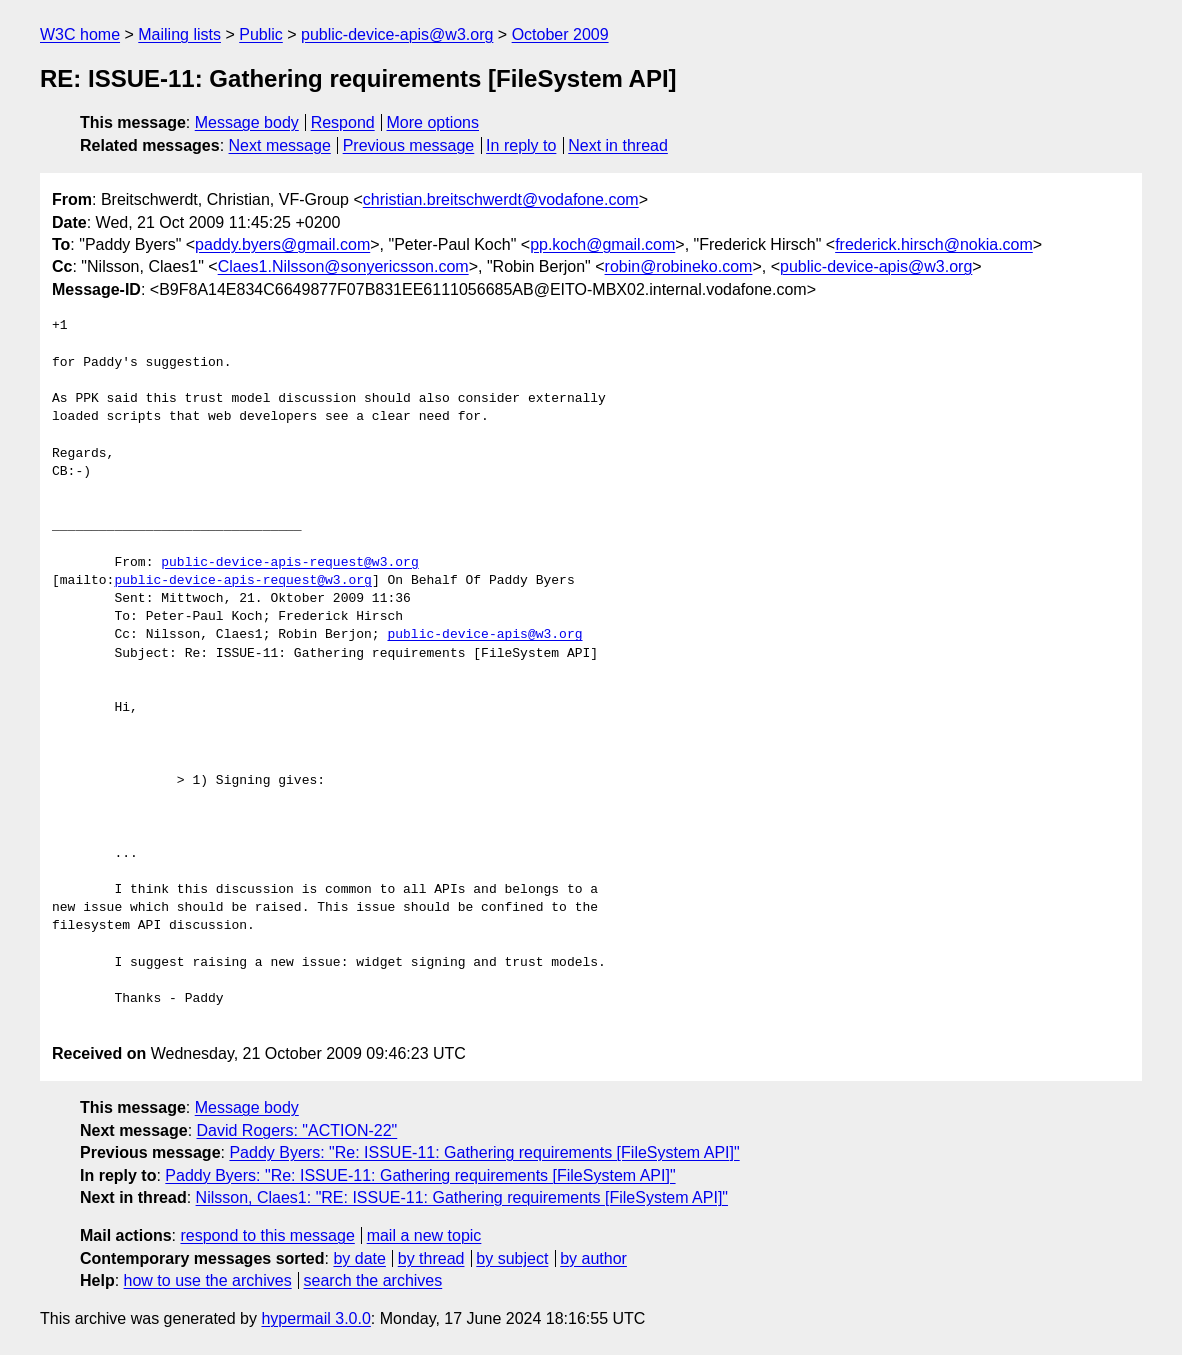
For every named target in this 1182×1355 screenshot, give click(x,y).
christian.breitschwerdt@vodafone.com (501, 199)
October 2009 (560, 34)
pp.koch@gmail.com (602, 244)
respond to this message (267, 1235)
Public (261, 34)
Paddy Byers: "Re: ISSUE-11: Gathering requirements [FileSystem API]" (484, 1152)
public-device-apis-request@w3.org (289, 563)
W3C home (80, 34)
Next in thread (618, 145)
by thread (431, 1258)
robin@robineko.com (679, 266)
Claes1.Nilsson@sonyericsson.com (343, 266)
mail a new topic (424, 1235)
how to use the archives (208, 1280)
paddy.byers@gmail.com (282, 244)
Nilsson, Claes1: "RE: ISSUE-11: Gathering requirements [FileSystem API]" (462, 1197)
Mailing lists (179, 34)
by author (593, 1258)
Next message (280, 145)
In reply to (521, 145)
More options (433, 122)
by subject (512, 1258)
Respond (343, 122)
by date (359, 1258)
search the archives (373, 1280)
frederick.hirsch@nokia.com (934, 244)
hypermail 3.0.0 (315, 1318)
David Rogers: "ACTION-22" (297, 1130)
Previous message (409, 145)
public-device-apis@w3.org (397, 34)
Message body (247, 122)
